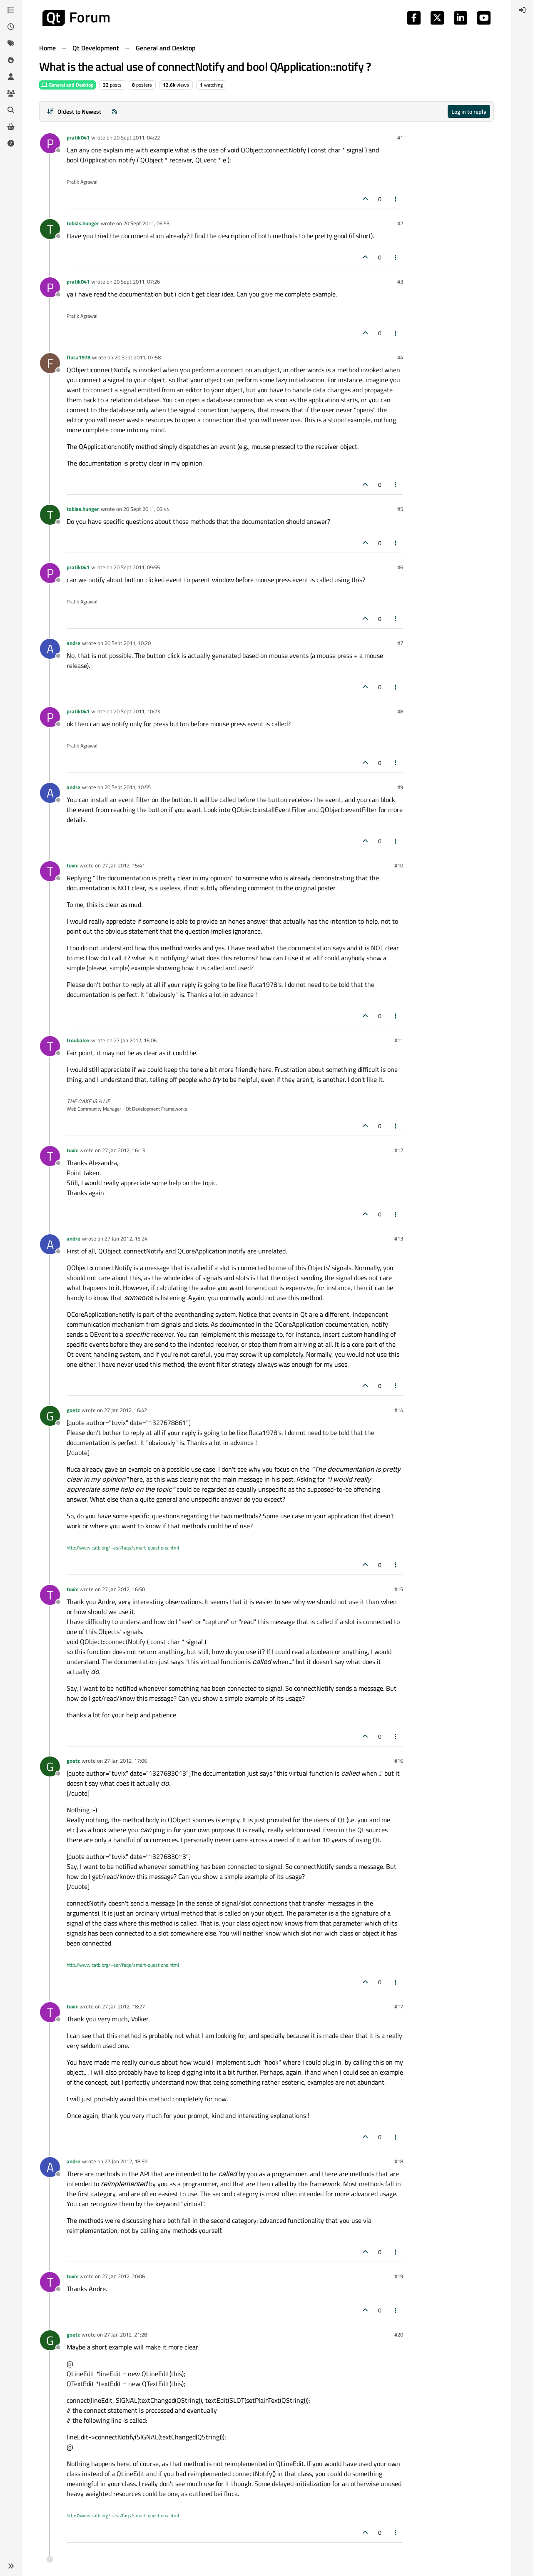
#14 (398, 1410)
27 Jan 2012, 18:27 (123, 2006)
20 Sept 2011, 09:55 (137, 567)
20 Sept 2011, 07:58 (138, 357)
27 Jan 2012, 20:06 (123, 2276)
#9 (400, 787)
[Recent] (10, 26)
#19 (398, 2276)
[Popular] (10, 60)
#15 (398, 1589)
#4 (400, 357)
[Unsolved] (10, 143)
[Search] (10, 110)
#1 (400, 137)
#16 (398, 1760)
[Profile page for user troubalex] (50, 1046)
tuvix (72, 865)
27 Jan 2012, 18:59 (126, 2161)
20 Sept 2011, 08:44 (146, 509)
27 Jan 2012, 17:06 (125, 1760)
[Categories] (10, 10)
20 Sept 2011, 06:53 (146, 223)
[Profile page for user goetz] (50, 1416)
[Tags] (10, 43)
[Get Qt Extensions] (10, 126)
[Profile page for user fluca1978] (50, 363)
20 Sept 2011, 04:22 (137, 137)
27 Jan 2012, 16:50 (123, 1589)
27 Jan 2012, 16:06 (135, 1040)
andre (73, 643)
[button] (10, 2566)
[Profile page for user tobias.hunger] (50, 229)
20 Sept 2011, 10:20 (128, 643)
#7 (400, 643)
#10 (398, 865)
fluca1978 (78, 357)
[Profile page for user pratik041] (50, 143)
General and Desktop (67, 85)
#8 (400, 711)
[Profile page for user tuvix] (50, 871)
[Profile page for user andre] (50, 649)
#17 (398, 2006)
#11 (398, 1040)
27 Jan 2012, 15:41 (123, 865)
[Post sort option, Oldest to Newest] (74, 111)
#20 (398, 2334)
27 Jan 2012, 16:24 (126, 1238)
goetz (73, 1410)
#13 (398, 1238)
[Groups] (10, 93)
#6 (400, 567)
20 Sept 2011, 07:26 (137, 281)
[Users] (10, 76)
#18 (398, 2161)
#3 (400, 281)
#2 (400, 223)
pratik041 (78, 137)
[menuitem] (522, 10)
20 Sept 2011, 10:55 (128, 787)
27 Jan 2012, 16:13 (123, 1150)
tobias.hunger (83, 223)
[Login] (522, 10)
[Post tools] (396, 198)
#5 (400, 509)
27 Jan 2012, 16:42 (125, 1410)
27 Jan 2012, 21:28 (125, 2334)
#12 (398, 1150)
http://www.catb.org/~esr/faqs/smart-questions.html (123, 1548)
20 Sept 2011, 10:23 (137, 711)
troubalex (78, 1040)
